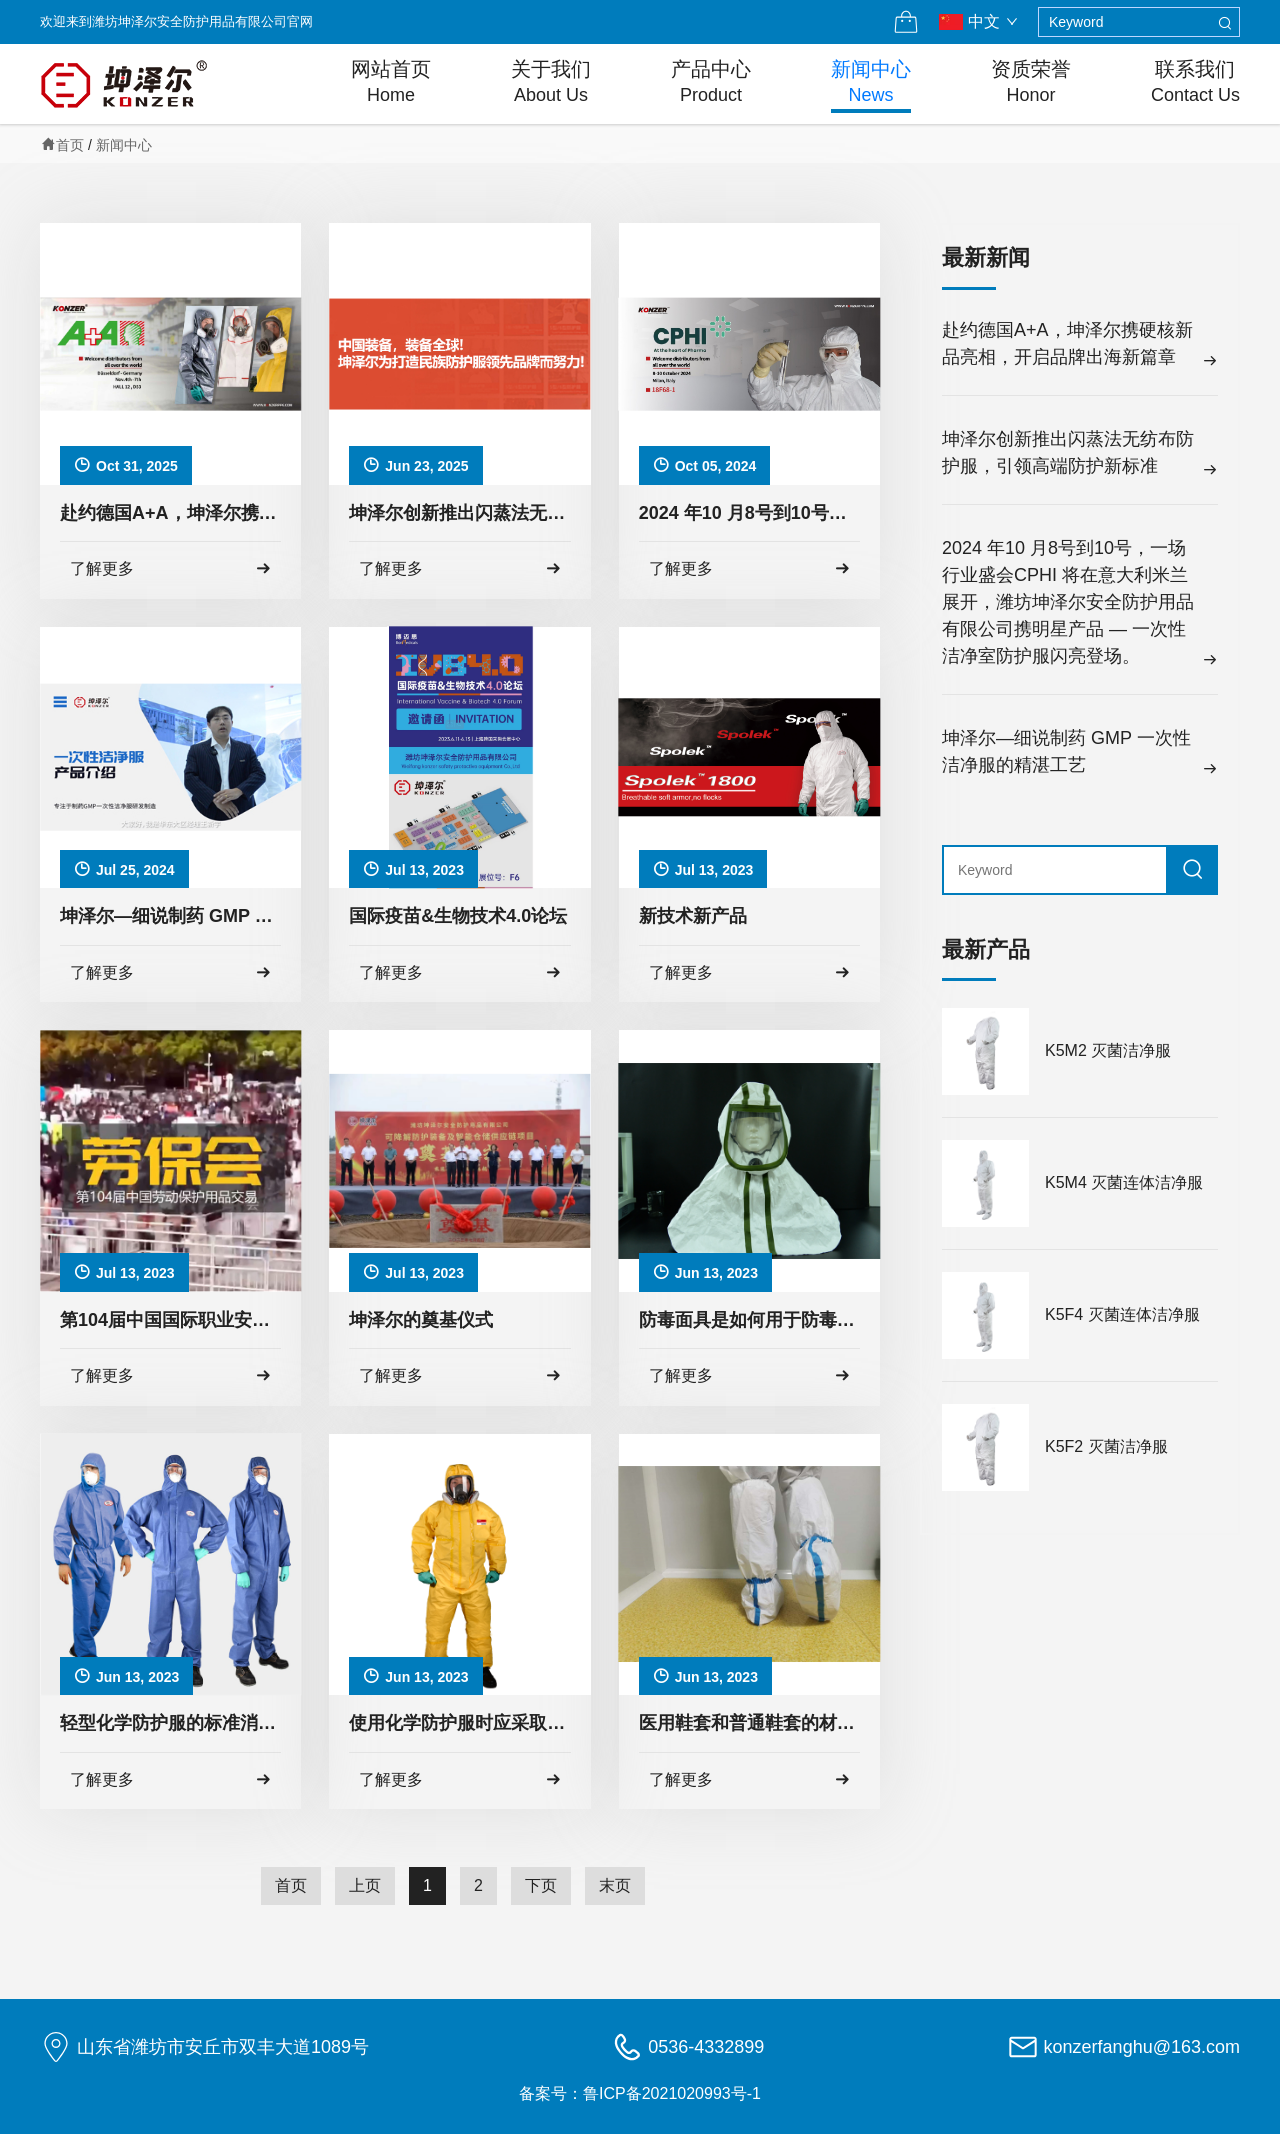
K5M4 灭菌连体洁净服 (1124, 1182)
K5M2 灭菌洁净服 (1108, 1050)
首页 (70, 145)
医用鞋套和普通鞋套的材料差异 (749, 1723)
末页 (615, 1885)
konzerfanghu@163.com (1142, 2047)
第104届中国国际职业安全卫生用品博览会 (170, 1320)
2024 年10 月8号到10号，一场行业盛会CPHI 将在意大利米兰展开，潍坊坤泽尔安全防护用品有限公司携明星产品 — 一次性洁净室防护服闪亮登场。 (749, 513)
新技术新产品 (693, 916)
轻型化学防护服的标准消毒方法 (170, 1723)
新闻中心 (124, 145)
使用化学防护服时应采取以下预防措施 (459, 1723)
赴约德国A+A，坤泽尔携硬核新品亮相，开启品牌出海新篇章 (170, 513)
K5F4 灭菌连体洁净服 (1122, 1314)
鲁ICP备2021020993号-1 (672, 2093)
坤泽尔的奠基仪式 (421, 1320)
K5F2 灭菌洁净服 (1106, 1446)
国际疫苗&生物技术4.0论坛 (458, 916)
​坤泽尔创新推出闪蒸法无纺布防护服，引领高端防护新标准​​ (459, 513)
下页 (541, 1885)
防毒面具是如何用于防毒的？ (749, 1320)
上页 (365, 1885)
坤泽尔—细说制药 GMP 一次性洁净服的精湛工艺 (170, 916)
